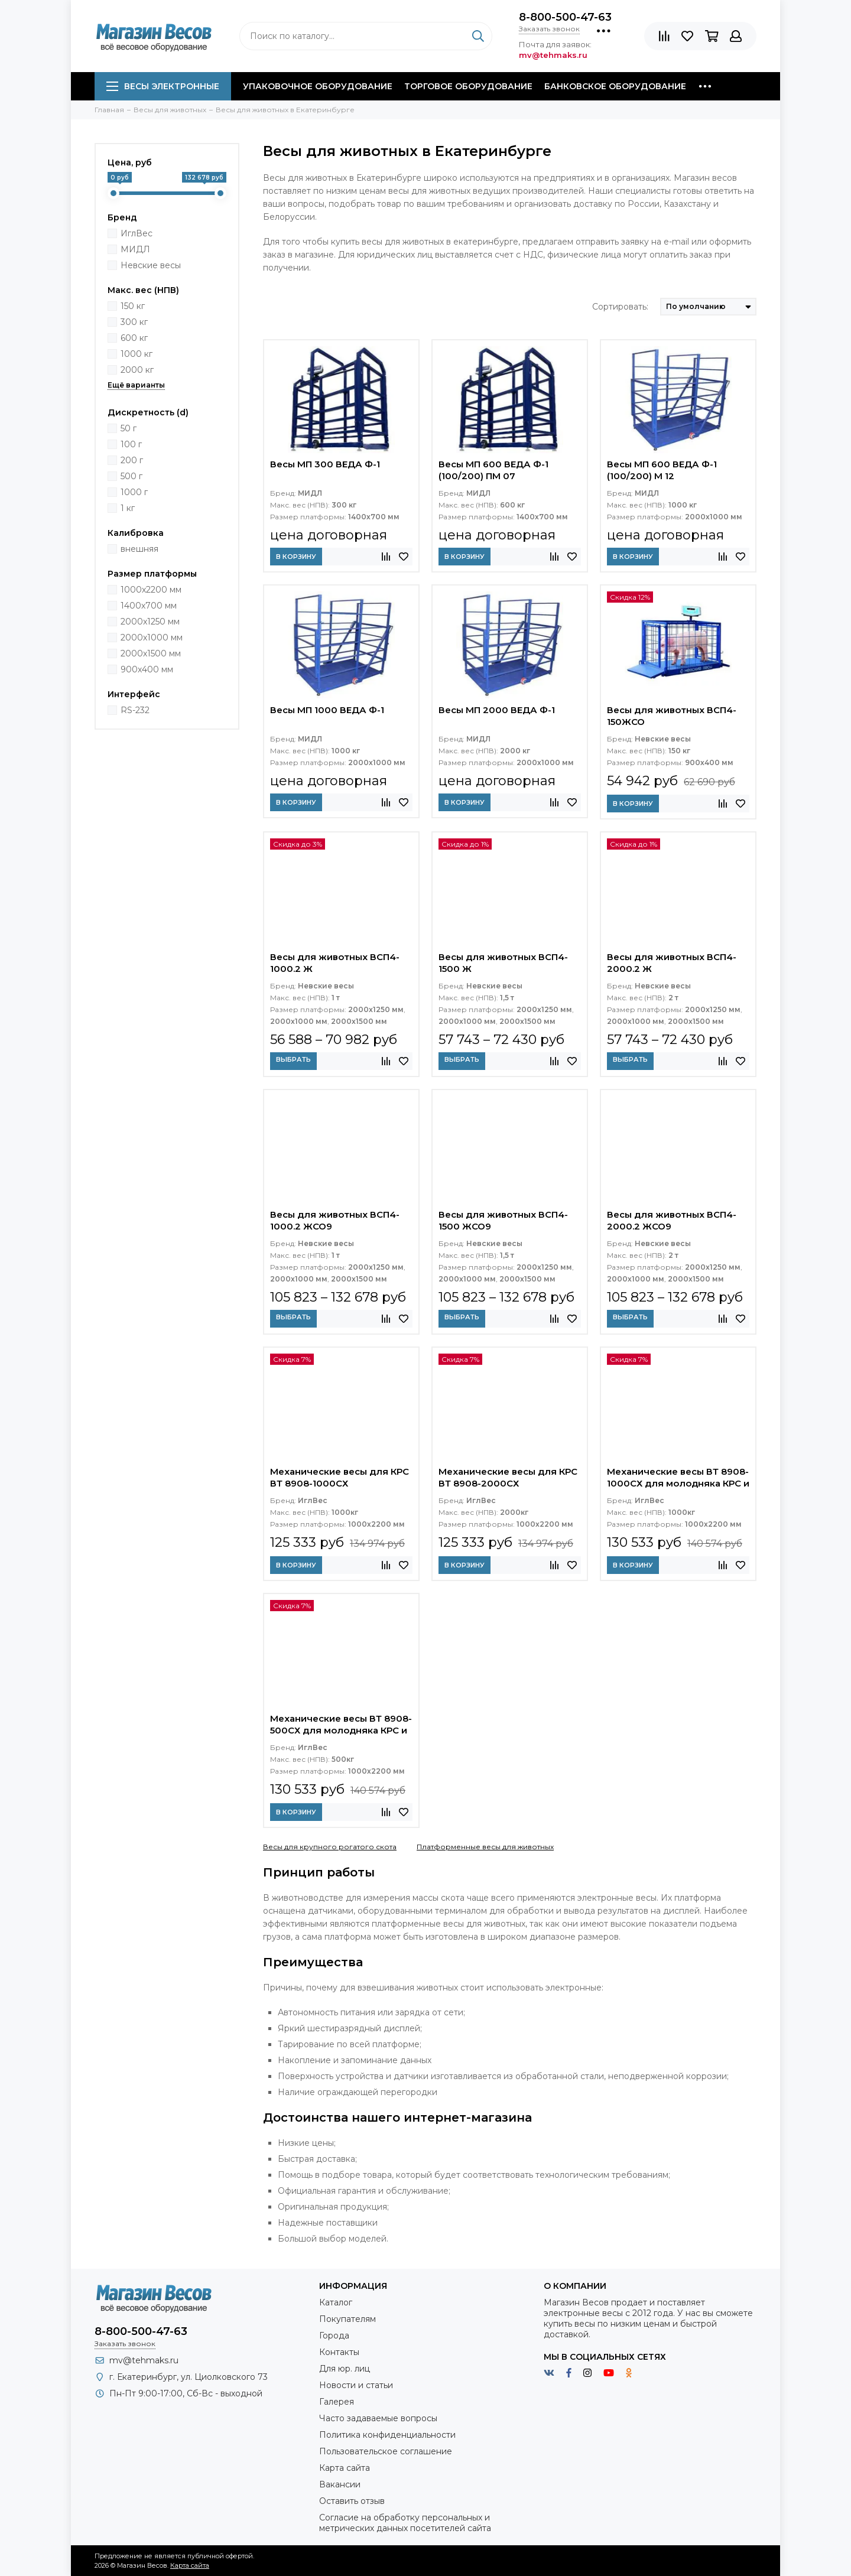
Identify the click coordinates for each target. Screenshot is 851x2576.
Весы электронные (162, 86)
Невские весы (151, 265)
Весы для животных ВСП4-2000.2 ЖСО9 (671, 1220)
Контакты (339, 2352)
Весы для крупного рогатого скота (330, 1846)
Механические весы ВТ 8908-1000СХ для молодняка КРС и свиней (678, 1479)
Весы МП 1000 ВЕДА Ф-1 (327, 709)
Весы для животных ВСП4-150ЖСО (671, 715)
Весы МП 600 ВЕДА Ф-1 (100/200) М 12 (662, 470)
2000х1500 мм (151, 653)
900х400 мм (147, 669)
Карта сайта (344, 2468)
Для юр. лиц (344, 2368)
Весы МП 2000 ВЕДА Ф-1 (497, 709)
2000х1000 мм (152, 637)
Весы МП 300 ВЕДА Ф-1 (325, 464)
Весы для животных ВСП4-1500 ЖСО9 (503, 1220)
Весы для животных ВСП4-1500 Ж (503, 962)
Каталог (335, 2302)
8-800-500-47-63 (565, 17)
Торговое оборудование (468, 86)
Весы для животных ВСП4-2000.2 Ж (671, 962)
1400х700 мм (149, 605)
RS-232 (135, 710)
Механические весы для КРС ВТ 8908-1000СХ (339, 1477)
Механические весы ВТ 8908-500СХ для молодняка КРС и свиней (341, 1726)
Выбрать (293, 1059)
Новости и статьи (356, 2385)
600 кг (134, 338)
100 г (131, 444)
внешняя (139, 549)
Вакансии (339, 2484)
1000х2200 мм (151, 589)
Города (334, 2335)
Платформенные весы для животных (485, 1846)
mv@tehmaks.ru (143, 2360)
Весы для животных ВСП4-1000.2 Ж (334, 962)
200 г (132, 460)
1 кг (128, 508)
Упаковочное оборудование (317, 86)
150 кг (133, 306)
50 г (129, 428)
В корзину (296, 556)
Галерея (336, 2401)
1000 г (134, 492)
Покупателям (347, 2319)
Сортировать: (620, 306)
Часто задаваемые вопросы (378, 2418)
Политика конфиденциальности (387, 2434)
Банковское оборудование (615, 86)
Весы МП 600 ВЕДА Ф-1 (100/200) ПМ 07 (493, 470)
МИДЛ (135, 249)
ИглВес (136, 233)
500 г (131, 476)
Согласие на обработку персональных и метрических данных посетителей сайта (405, 2522)
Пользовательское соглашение (385, 2451)
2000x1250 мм (150, 621)
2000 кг (137, 370)
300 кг (134, 322)
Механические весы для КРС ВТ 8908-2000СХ (508, 1477)
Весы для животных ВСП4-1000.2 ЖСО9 (334, 1220)
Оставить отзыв (352, 2501)
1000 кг (136, 354)
